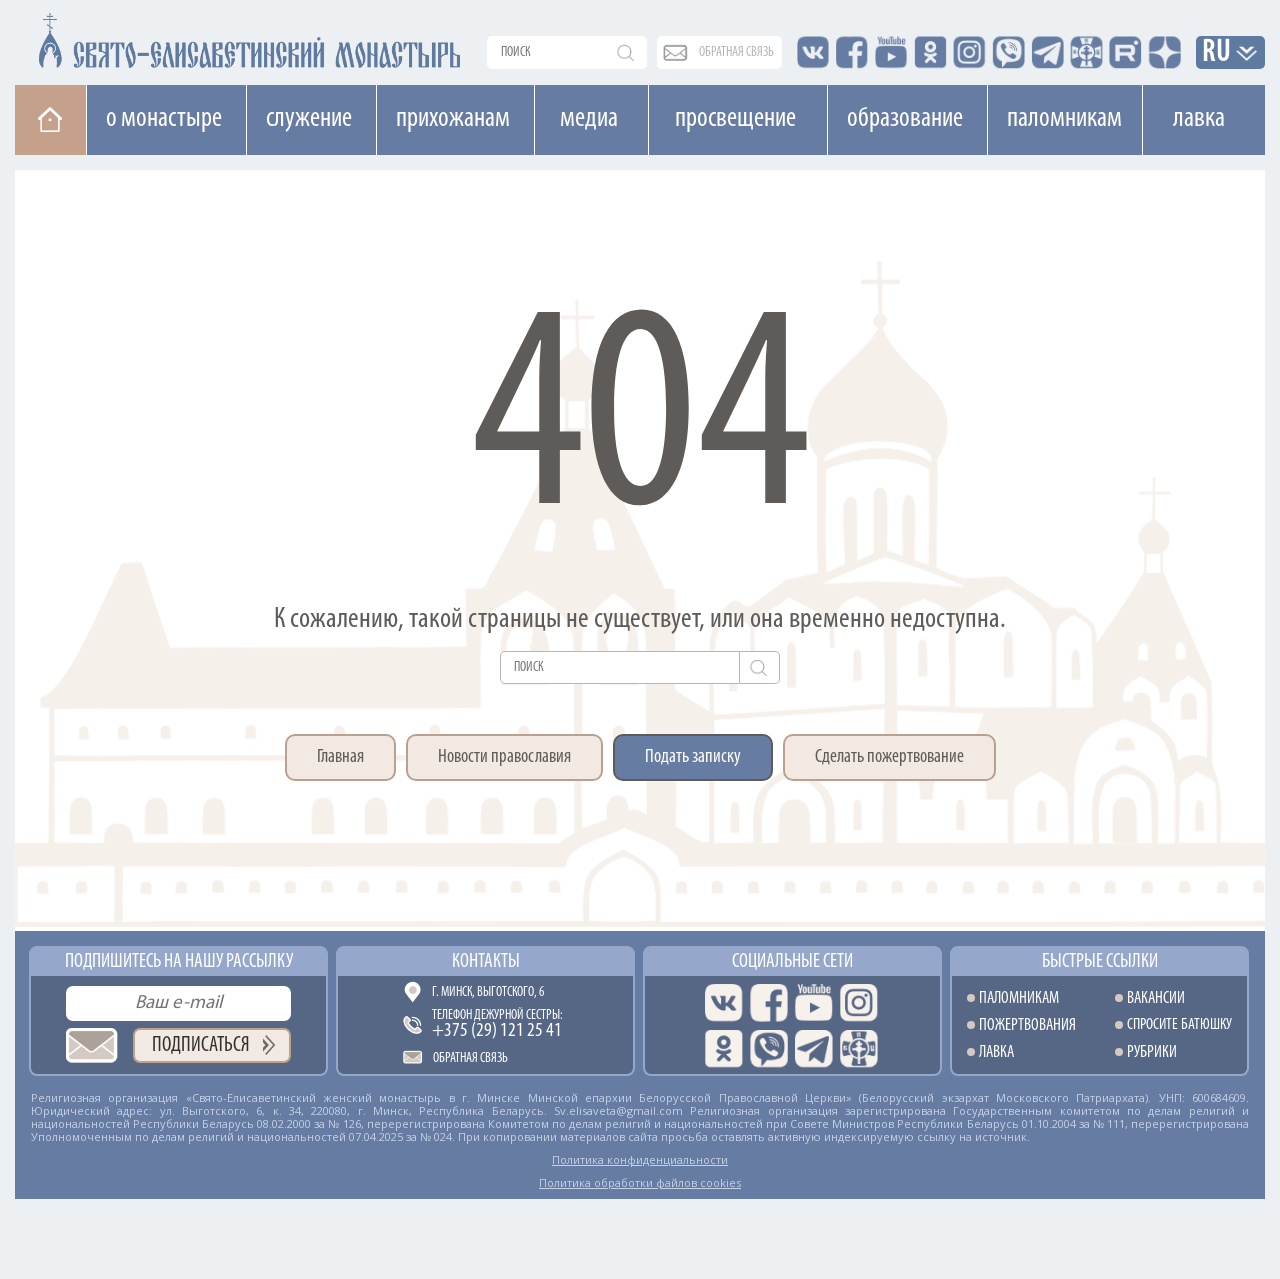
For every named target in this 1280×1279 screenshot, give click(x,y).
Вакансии (1156, 998)
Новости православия (504, 757)
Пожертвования (1027, 1025)
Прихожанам (453, 119)
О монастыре (164, 119)
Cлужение (309, 119)
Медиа (589, 119)
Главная (340, 757)
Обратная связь (470, 1058)
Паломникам (1064, 119)
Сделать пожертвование (889, 757)
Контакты (486, 962)
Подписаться (201, 1045)
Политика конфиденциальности (640, 1159)
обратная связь (736, 52)
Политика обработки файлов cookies (640, 1182)
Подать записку (693, 757)
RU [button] (1217, 53)
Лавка (1199, 119)
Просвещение (735, 119)
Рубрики (1152, 1052)
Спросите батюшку (1179, 1025)
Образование (905, 119)
